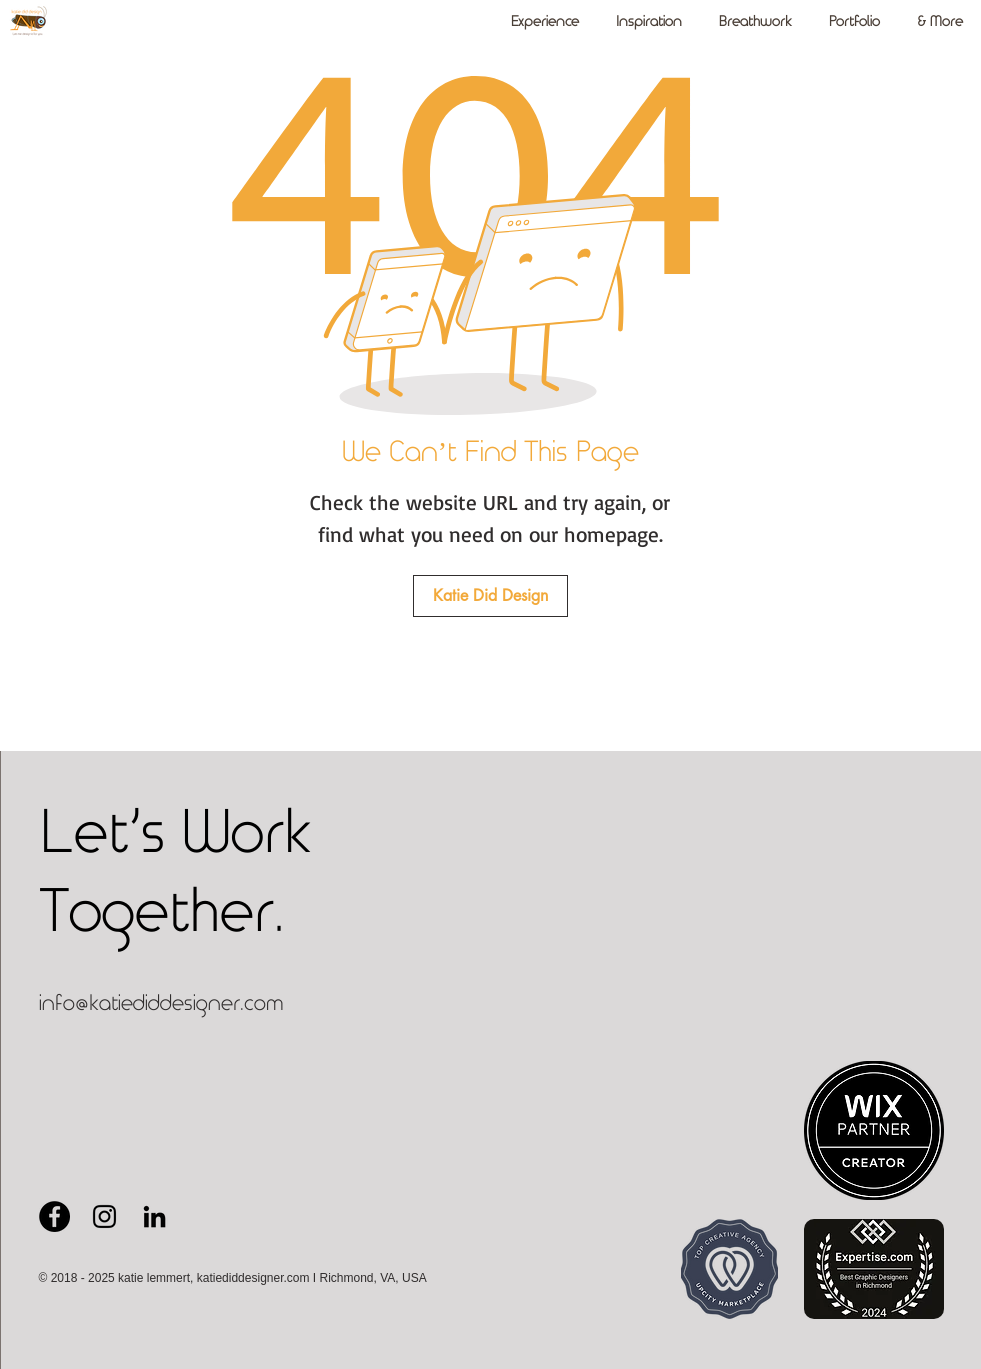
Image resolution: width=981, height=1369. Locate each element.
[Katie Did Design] (490, 596)
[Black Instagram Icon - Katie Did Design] (104, 1216)
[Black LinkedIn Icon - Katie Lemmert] (154, 1216)
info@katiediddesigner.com (161, 1003)
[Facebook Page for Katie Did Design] (54, 1216)
